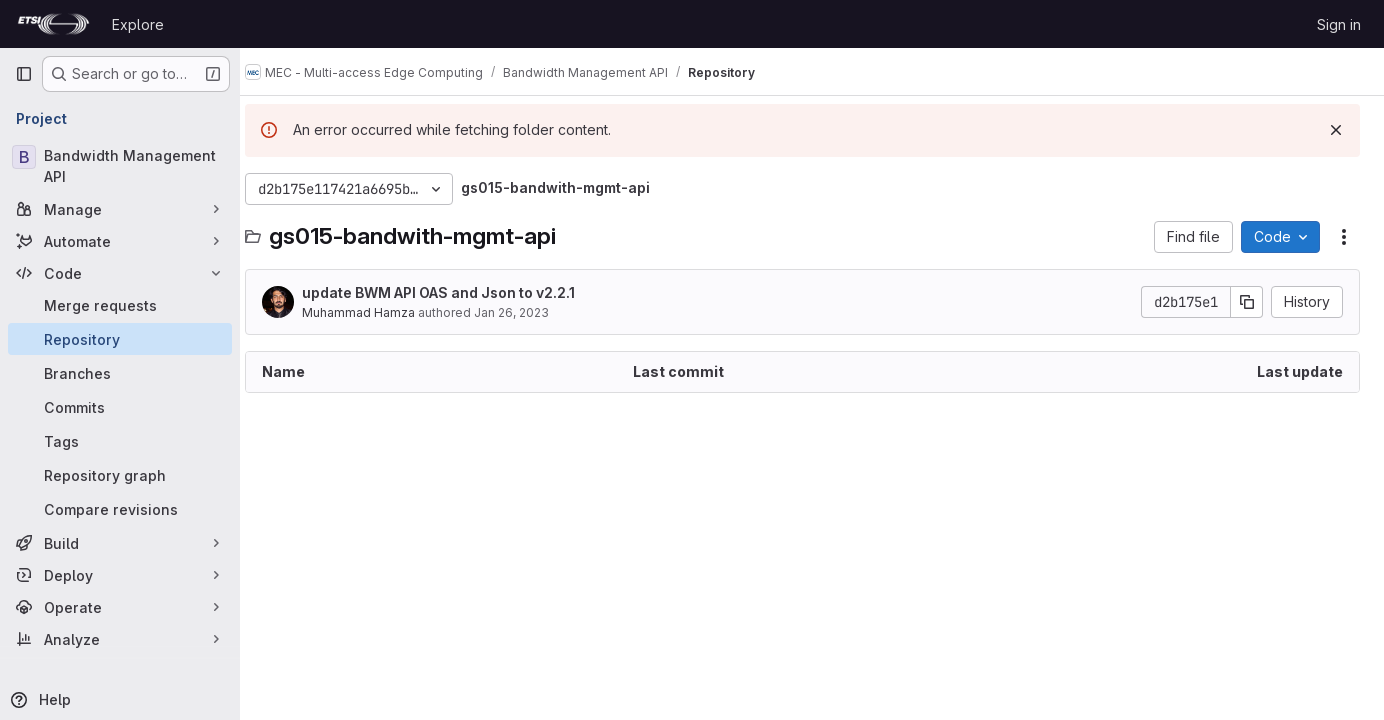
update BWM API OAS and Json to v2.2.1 (457, 292)
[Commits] (120, 407)
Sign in (1339, 24)
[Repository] (120, 339)
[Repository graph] (120, 475)
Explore (138, 24)
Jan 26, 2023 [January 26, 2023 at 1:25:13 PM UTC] (530, 312)
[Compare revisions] (120, 509)
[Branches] (120, 373)
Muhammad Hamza (377, 312)
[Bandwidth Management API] (120, 166)
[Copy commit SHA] (1247, 302)
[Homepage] (53, 24)
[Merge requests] (120, 305)
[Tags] (120, 441)
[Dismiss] (1336, 130)
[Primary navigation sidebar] (24, 74)
